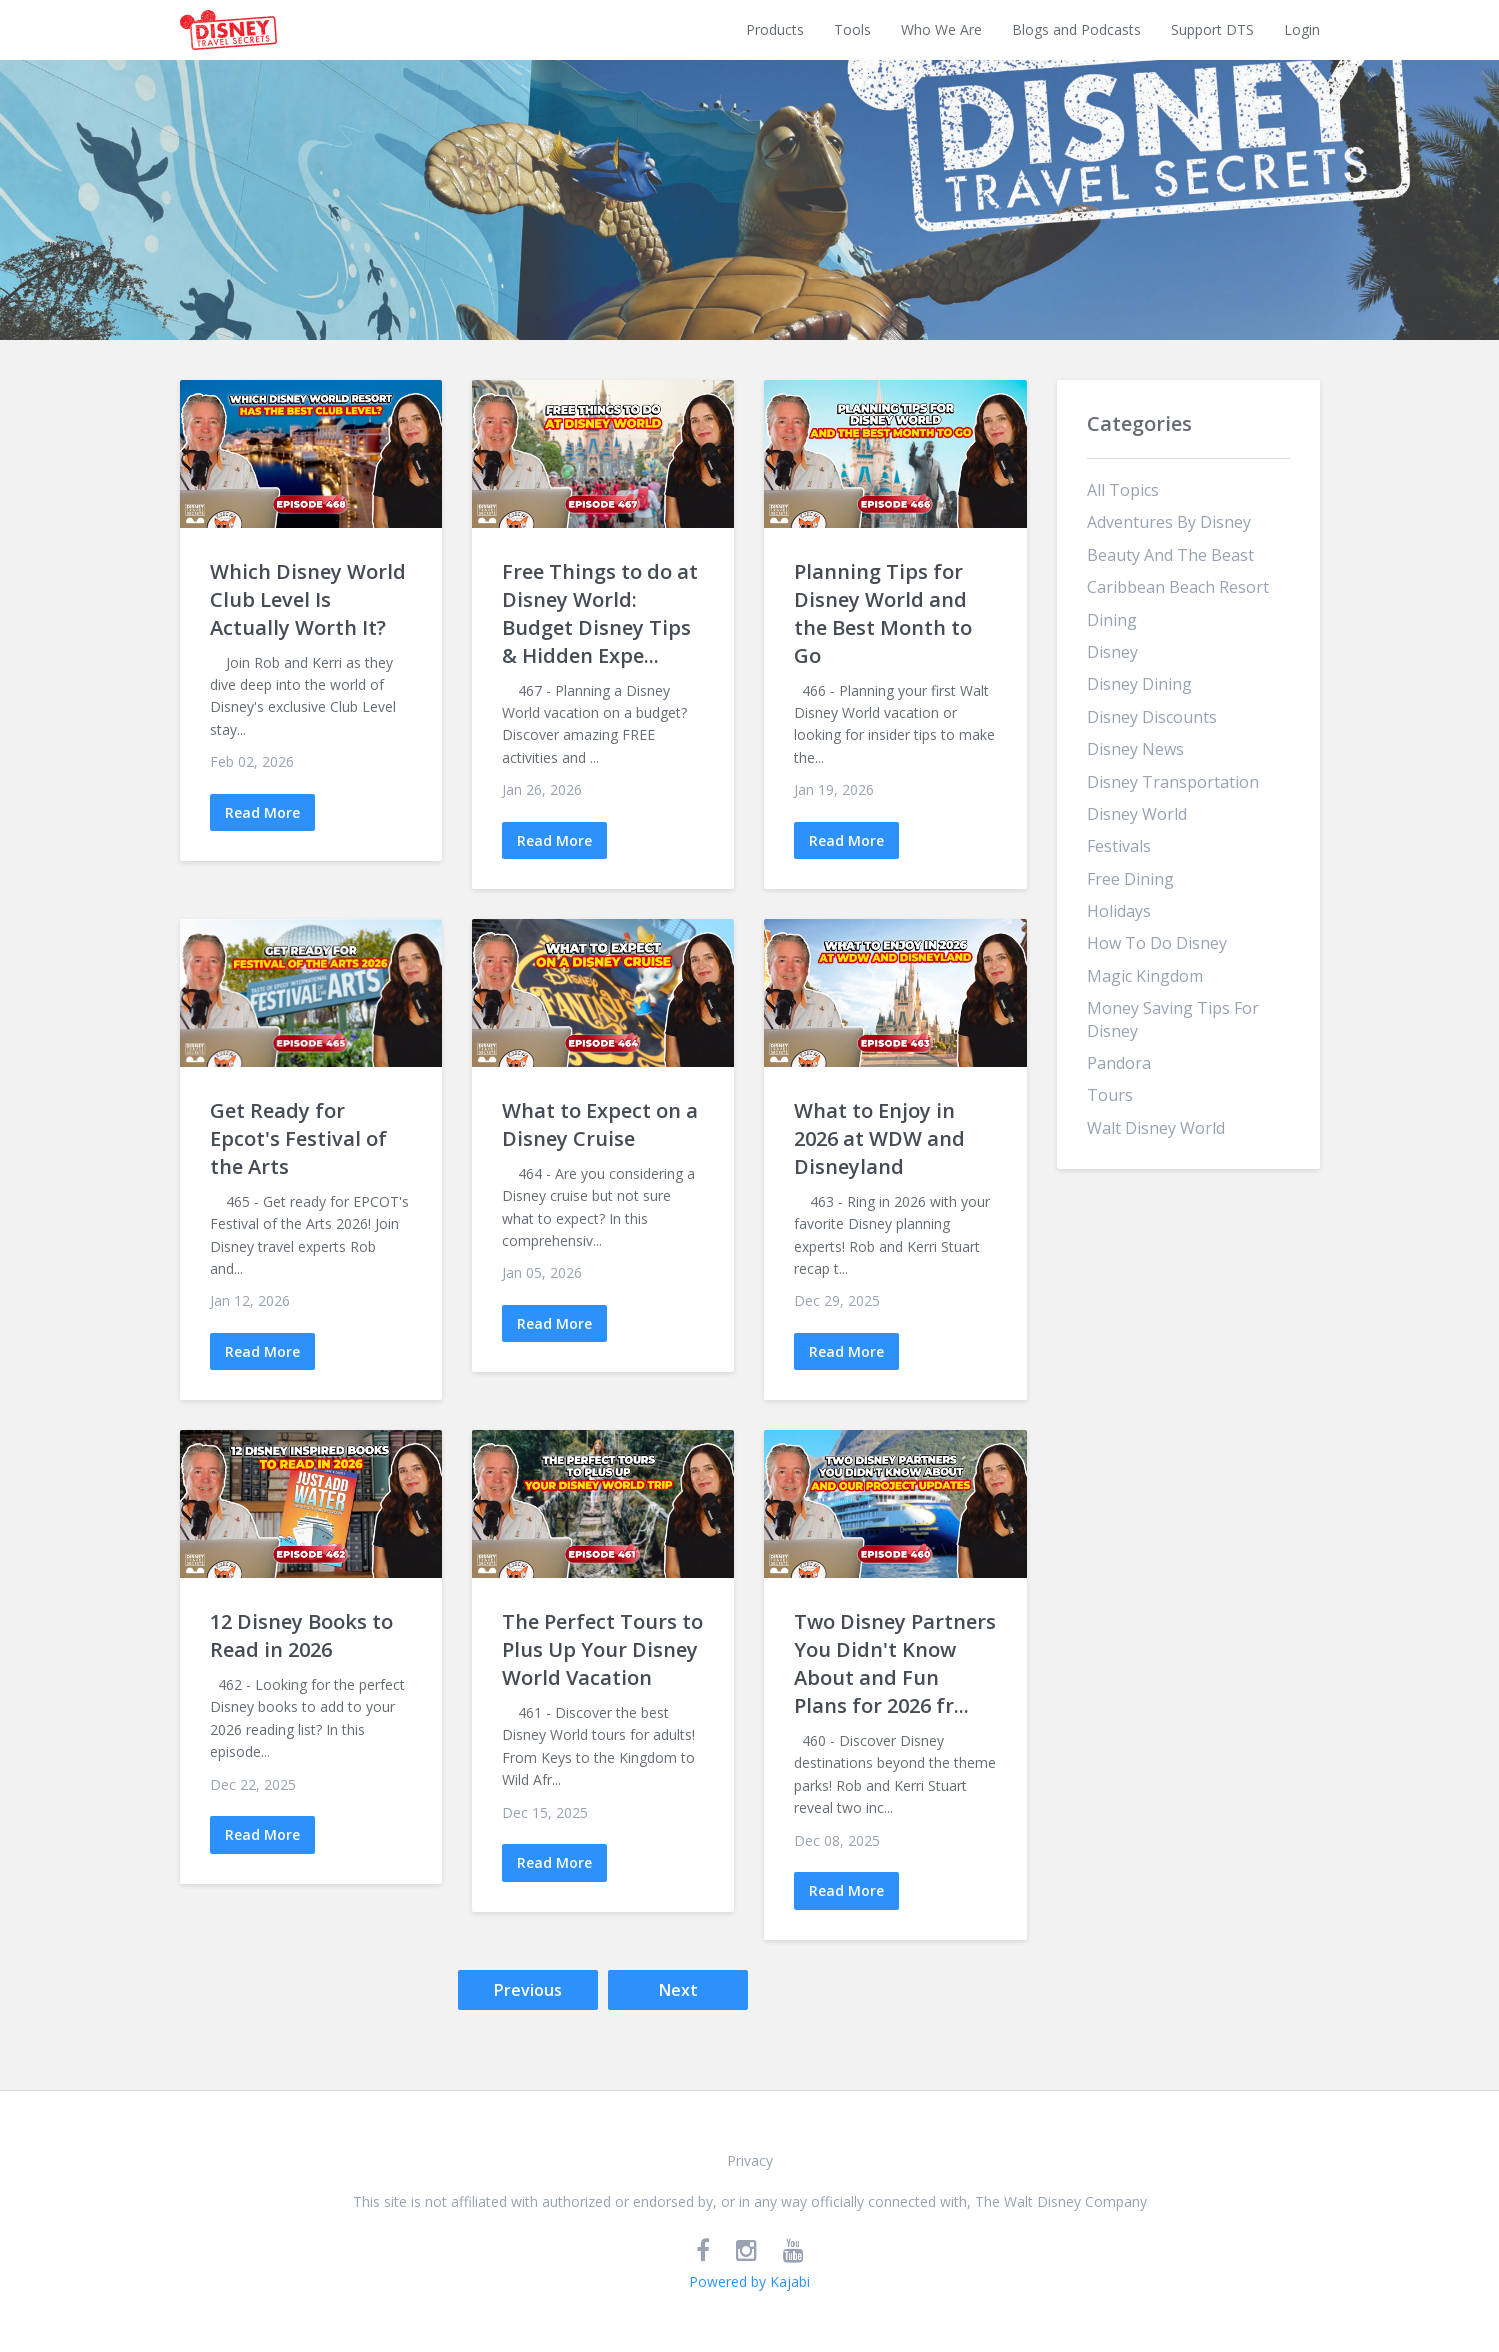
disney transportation (1173, 782)
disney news (1135, 749)
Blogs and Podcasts (1076, 29)
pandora (1119, 1063)
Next (678, 1990)
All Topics (1123, 490)
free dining (1130, 879)
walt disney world (1156, 1128)
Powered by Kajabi (749, 2281)
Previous (528, 1990)
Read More (262, 812)
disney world (1137, 814)
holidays (1119, 911)
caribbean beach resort (1178, 587)
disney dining (1139, 684)
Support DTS (1212, 29)
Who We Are (941, 29)
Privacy (750, 2160)
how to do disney (1157, 943)
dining (1112, 620)
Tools (852, 29)
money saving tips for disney (1173, 1019)
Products (775, 29)
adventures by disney (1169, 522)
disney (1112, 652)
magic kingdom (1145, 976)
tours (1110, 1095)
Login (1302, 29)
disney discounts (1152, 717)
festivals (1119, 846)
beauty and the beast (1170, 555)
